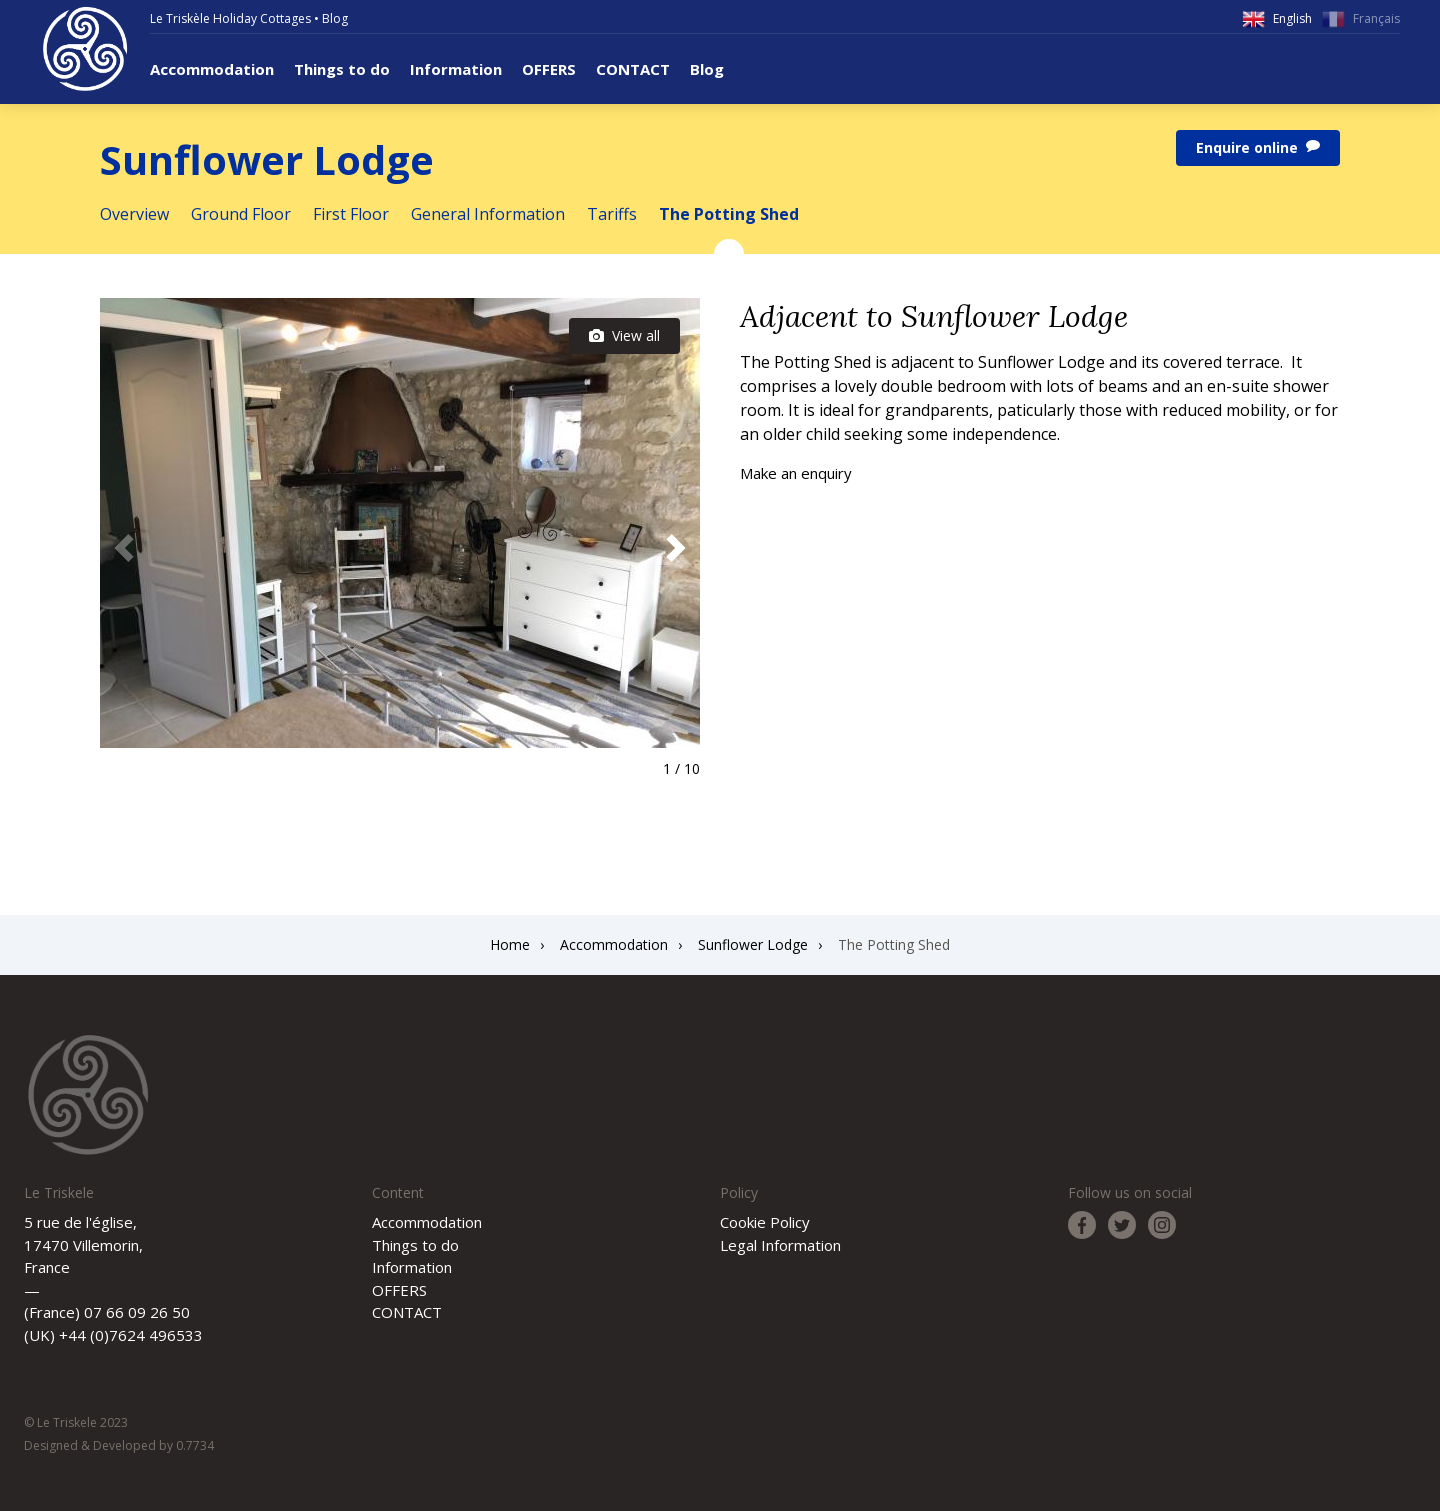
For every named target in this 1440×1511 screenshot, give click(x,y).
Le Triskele (85, 49)
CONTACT (633, 69)
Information (456, 69)
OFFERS (549, 69)
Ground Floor (241, 214)
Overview (134, 214)
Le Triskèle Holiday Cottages (230, 18)
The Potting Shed (729, 214)
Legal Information (780, 1245)
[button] (676, 548)
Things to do (342, 69)
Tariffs (612, 214)
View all (624, 335)
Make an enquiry (796, 473)
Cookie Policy (765, 1222)
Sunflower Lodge (753, 944)
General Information (488, 214)
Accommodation (212, 69)
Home (510, 944)
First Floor (351, 214)
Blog (335, 18)
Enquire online (1258, 148)
